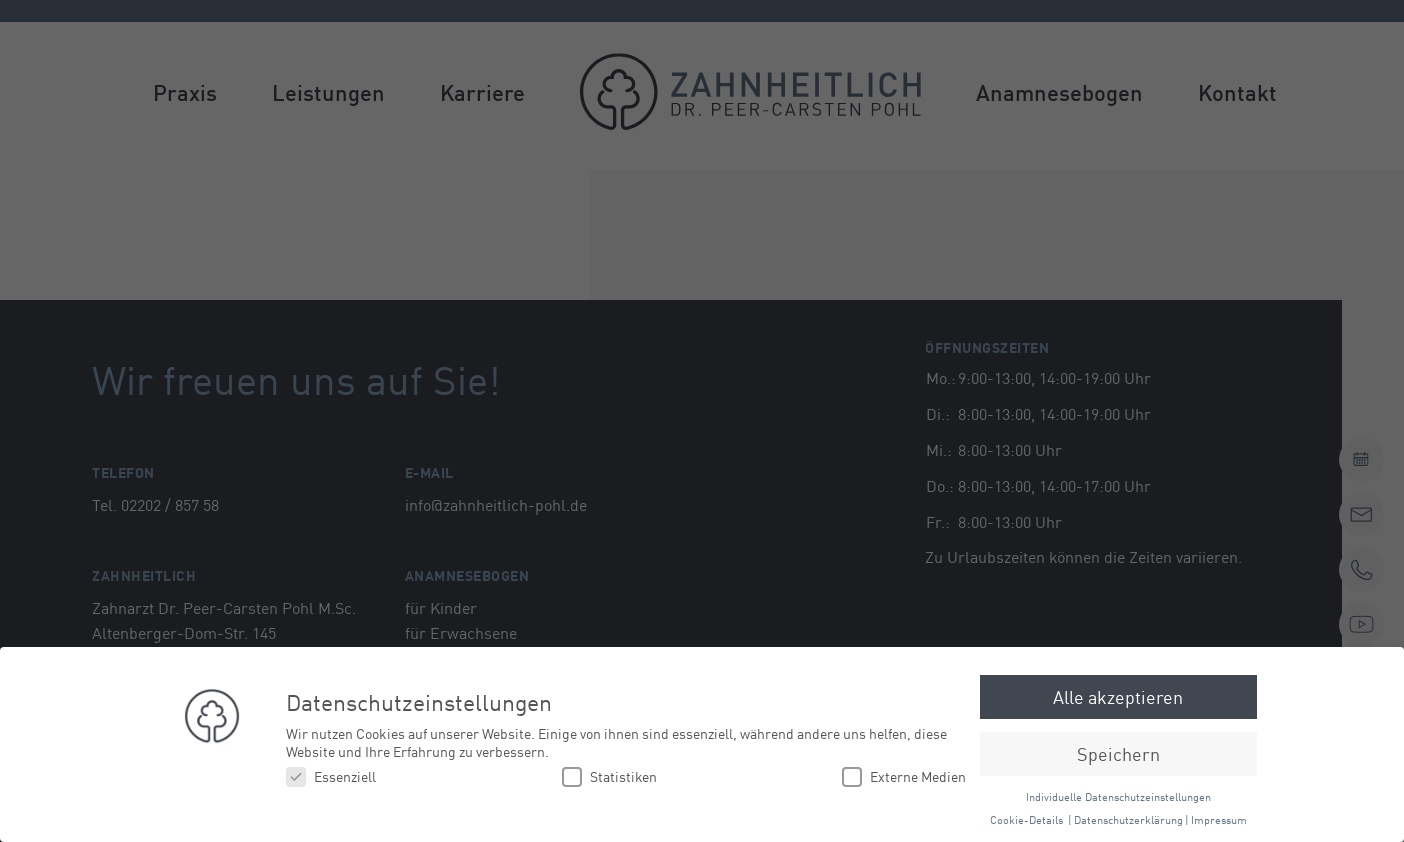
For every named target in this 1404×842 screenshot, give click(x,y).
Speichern (1118, 753)
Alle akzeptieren (1118, 696)
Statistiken (609, 776)
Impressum (1219, 818)
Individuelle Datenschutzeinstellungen (1118, 795)
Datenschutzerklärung (1128, 818)
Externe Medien (904, 776)
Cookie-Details (1026, 818)
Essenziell (331, 776)
